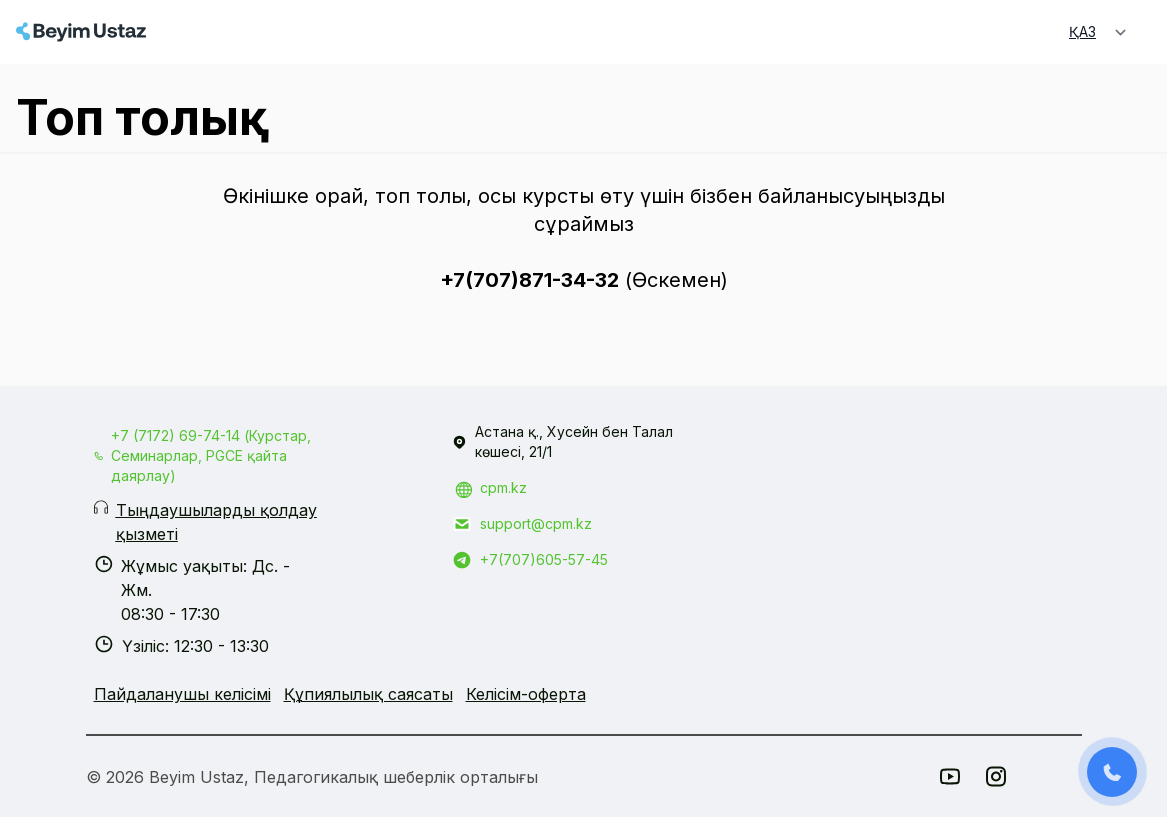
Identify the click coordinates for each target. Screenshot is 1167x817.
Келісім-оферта (526, 694)
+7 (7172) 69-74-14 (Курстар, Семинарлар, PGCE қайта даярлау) (211, 455)
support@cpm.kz (536, 523)
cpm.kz (503, 487)
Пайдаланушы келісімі (182, 694)
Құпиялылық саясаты (368, 694)
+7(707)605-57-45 (544, 559)
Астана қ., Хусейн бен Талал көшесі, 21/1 (574, 441)
